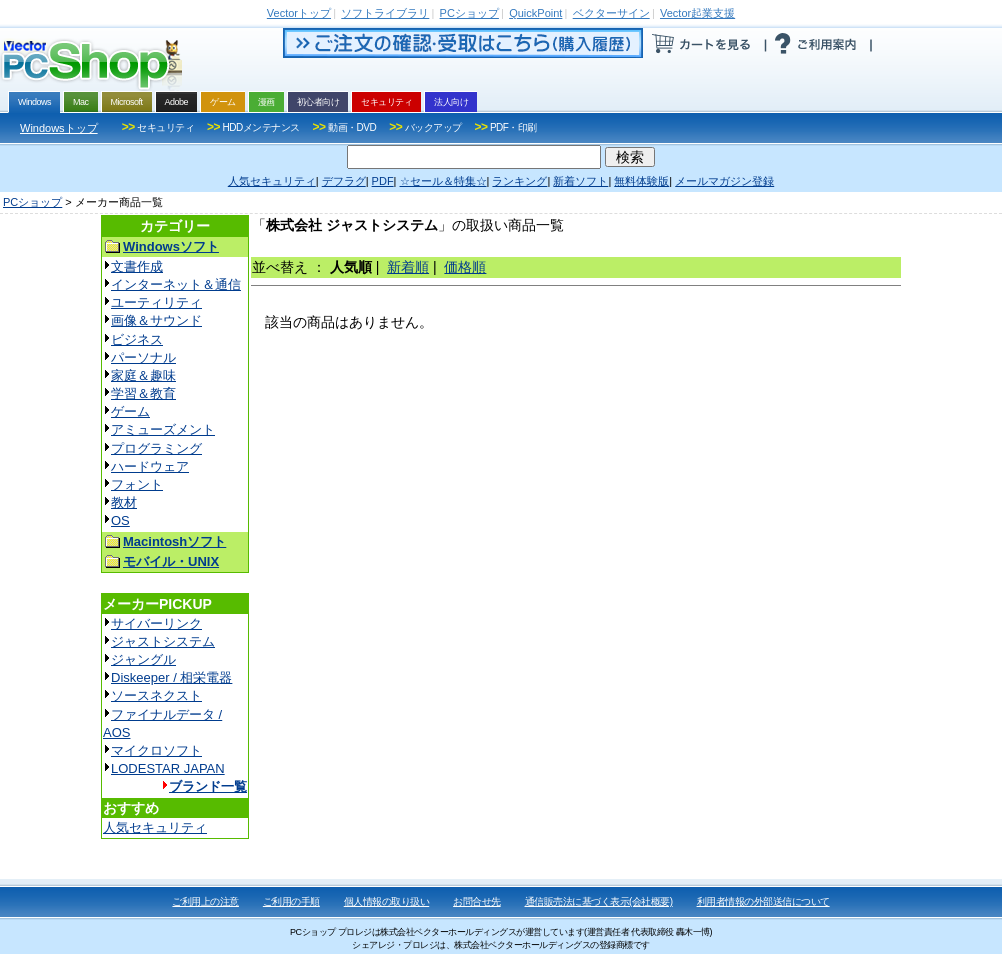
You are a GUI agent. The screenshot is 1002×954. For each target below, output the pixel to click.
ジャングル (143, 659)
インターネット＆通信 (176, 284)
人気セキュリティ (155, 827)
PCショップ (32, 202)
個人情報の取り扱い (387, 901)
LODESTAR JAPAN (168, 768)
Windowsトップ (59, 128)
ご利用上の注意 (205, 901)
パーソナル (143, 357)
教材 (124, 502)
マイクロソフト (156, 750)
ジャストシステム (163, 641)
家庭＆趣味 (143, 375)
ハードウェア (150, 466)
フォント (137, 484)
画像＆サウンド (156, 320)
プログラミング (156, 448)
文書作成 (137, 266)
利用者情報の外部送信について (763, 901)
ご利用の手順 (291, 901)
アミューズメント (163, 429)
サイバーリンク (156, 623)
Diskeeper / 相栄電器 (171, 677)
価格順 (465, 267)
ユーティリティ (156, 302)
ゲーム (130, 411)
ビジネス (137, 339)
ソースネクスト (156, 695)
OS (120, 520)
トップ (299, 13)
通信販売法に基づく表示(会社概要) (599, 901)
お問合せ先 (477, 901)
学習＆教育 (143, 393)
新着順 (408, 267)
